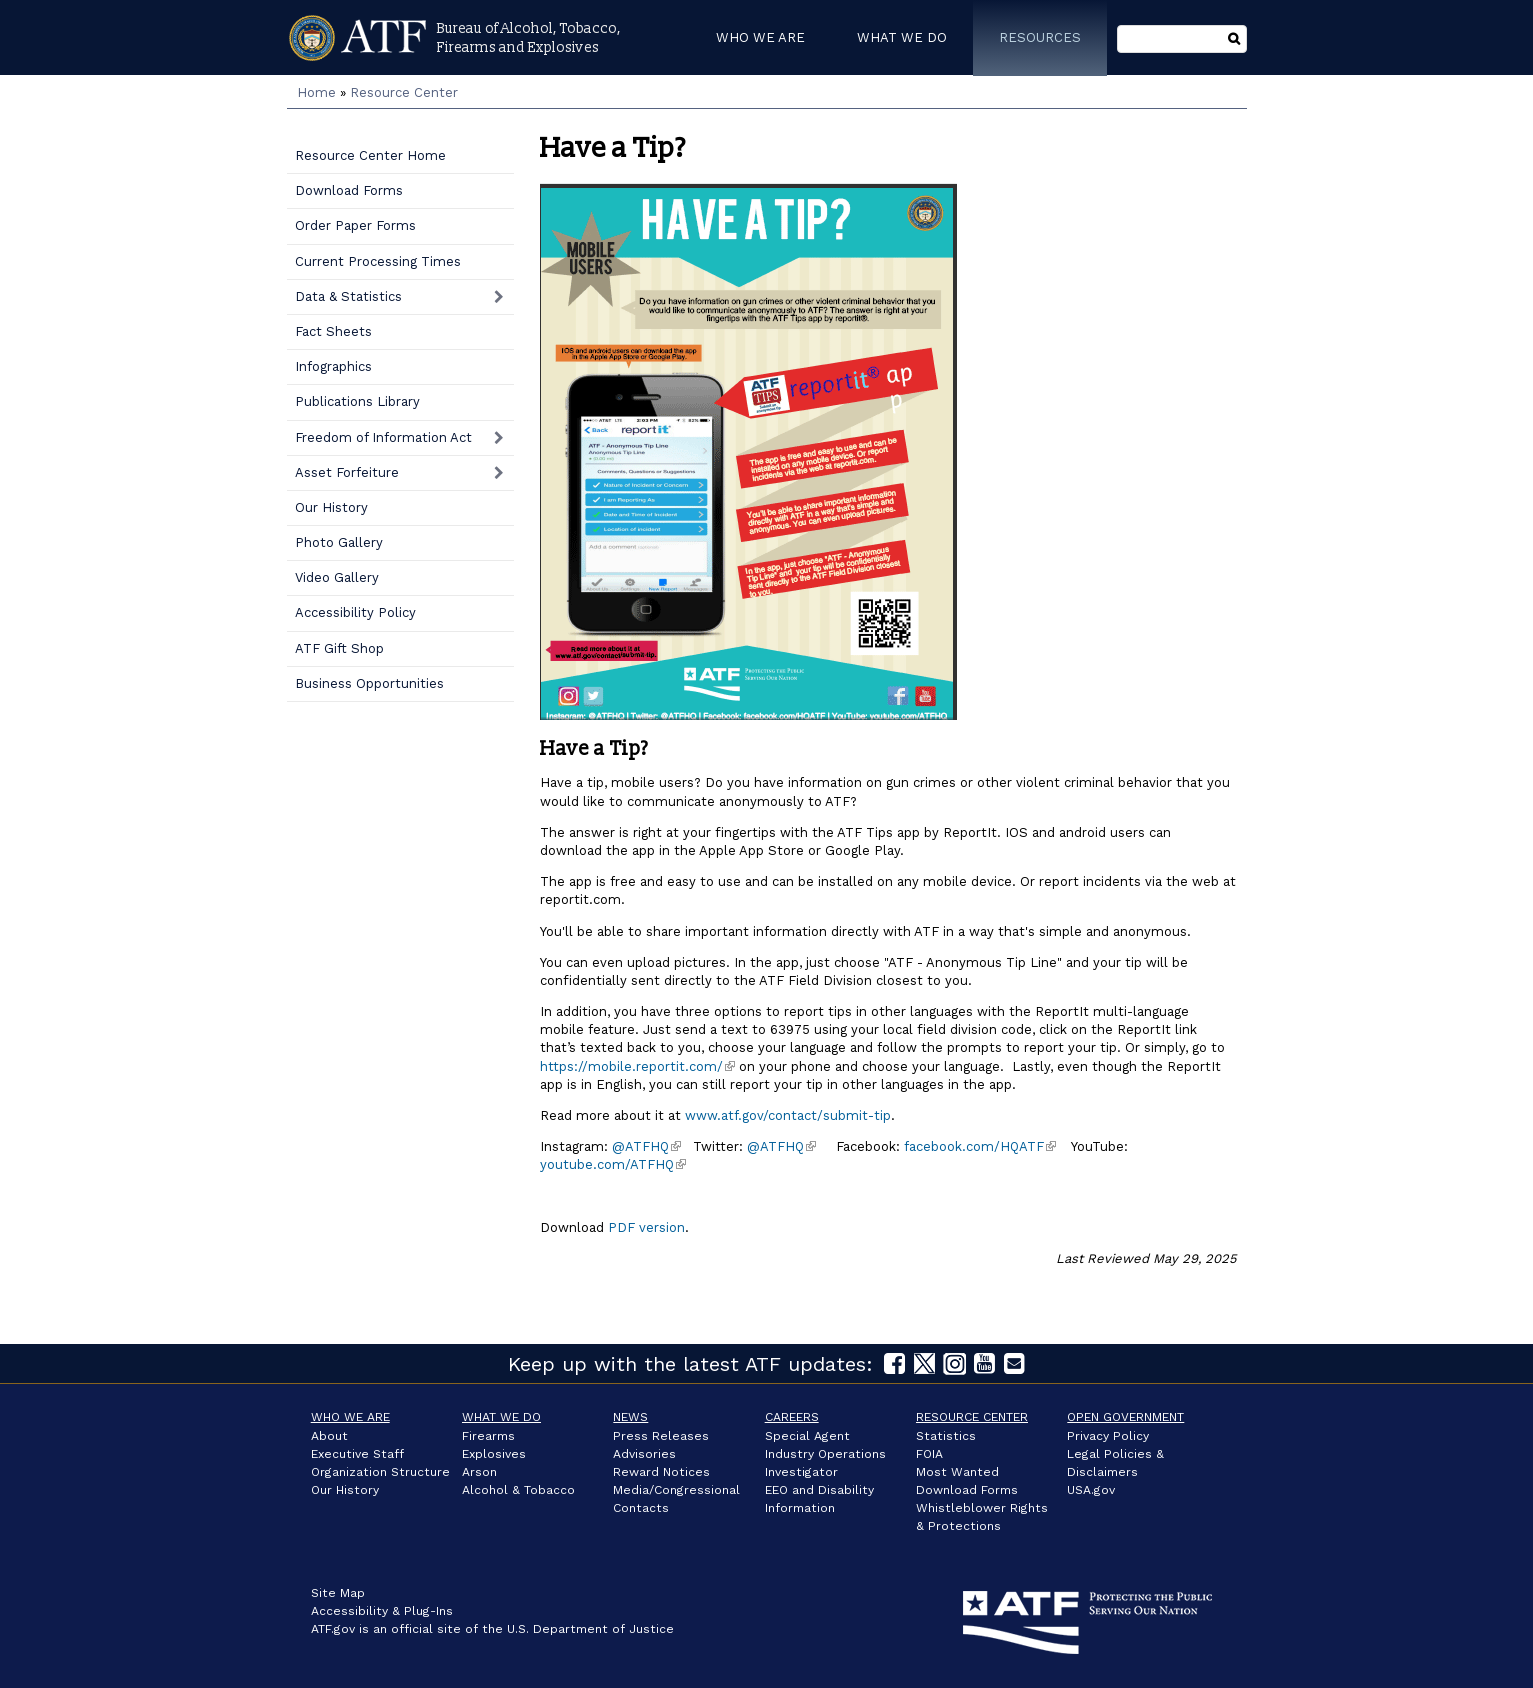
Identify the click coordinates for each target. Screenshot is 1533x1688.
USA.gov (1091, 1490)
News (630, 1417)
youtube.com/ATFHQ (613, 1164)
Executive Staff (357, 1454)
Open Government (1125, 1417)
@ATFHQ (646, 1146)
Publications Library (357, 401)
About (329, 1436)
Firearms (488, 1436)
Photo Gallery (339, 542)
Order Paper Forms (355, 225)
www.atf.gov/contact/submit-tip (788, 1115)
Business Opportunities (369, 683)
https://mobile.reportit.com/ (637, 1066)
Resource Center (404, 92)
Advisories (644, 1454)
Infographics (333, 366)
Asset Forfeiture (347, 472)
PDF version (644, 1227)
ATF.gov (333, 1629)
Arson (479, 1472)
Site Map (338, 1593)
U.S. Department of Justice (590, 1629)
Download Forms (349, 190)
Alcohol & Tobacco (518, 1490)
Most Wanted (957, 1472)
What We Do (501, 1417)
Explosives (494, 1454)
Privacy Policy (1108, 1436)
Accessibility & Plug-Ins (382, 1611)
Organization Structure (380, 1472)
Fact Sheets (333, 331)
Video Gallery (337, 577)
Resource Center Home (370, 155)
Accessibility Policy (355, 612)
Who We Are (350, 1417)
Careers (792, 1417)
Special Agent (807, 1436)
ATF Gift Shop (339, 648)
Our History (331, 507)
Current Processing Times (378, 261)
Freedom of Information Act (383, 437)
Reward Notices (661, 1472)
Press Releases (661, 1436)
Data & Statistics (348, 296)
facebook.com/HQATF (980, 1146)
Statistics (946, 1436)
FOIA (929, 1454)
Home (316, 92)
